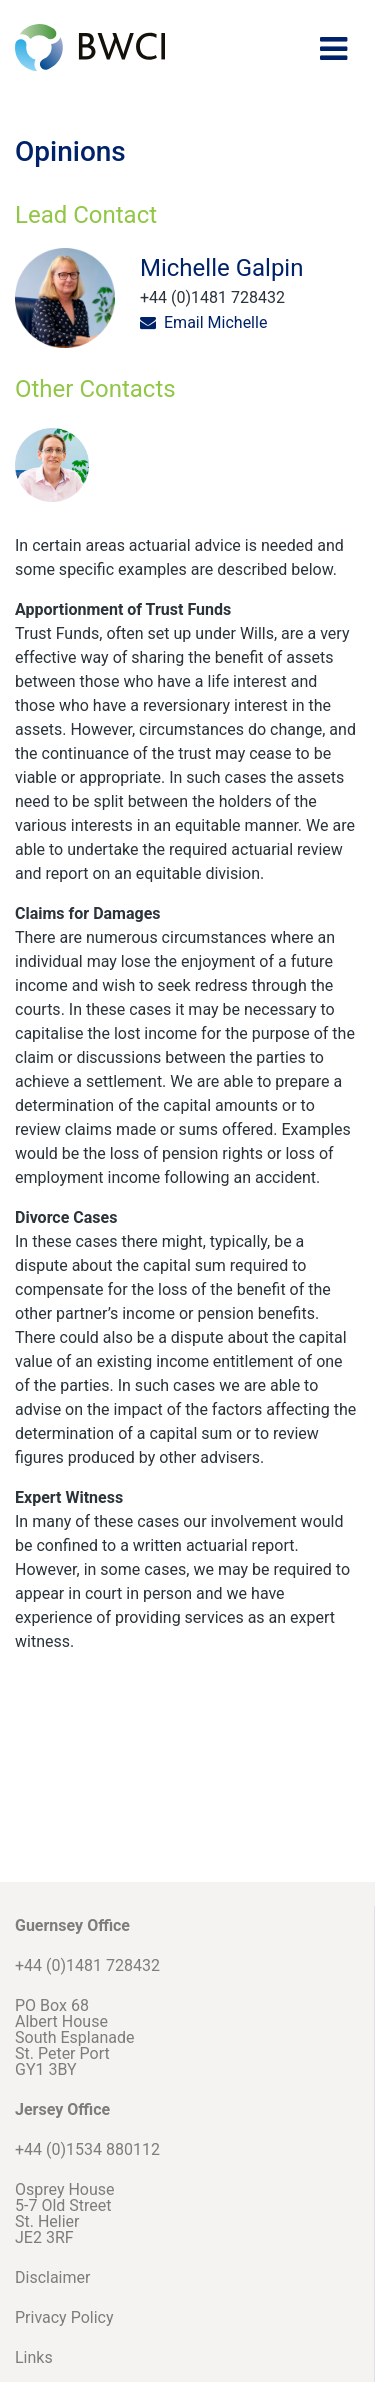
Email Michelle (215, 322)
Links (34, 2357)
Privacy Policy (64, 2317)
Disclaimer (52, 2277)
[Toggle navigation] (333, 49)
